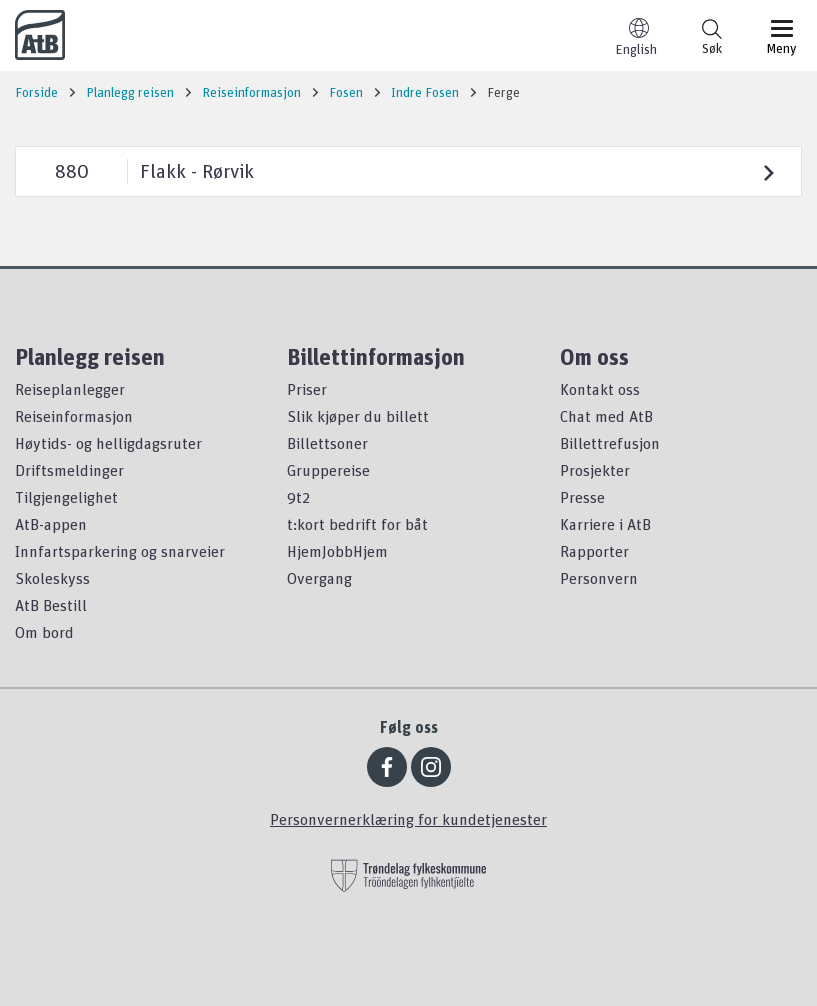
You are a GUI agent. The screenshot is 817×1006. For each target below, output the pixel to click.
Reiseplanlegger (70, 389)
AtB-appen (51, 524)
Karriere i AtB (605, 524)
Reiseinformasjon (74, 416)
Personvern (599, 578)
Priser (307, 389)
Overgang (319, 578)
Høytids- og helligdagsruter (108, 443)
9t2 (298, 497)
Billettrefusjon (610, 443)
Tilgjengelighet (66, 497)
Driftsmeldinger (69, 470)
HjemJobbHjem (337, 551)
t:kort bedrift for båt (357, 524)
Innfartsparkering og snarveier (120, 551)
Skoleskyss (52, 578)
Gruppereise (328, 470)
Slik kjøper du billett (358, 416)
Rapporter (594, 551)
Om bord (44, 632)
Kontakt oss (600, 389)
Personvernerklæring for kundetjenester (408, 819)
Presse (582, 497)
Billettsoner (327, 443)
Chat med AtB (606, 416)
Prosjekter (595, 470)
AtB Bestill (51, 605)
